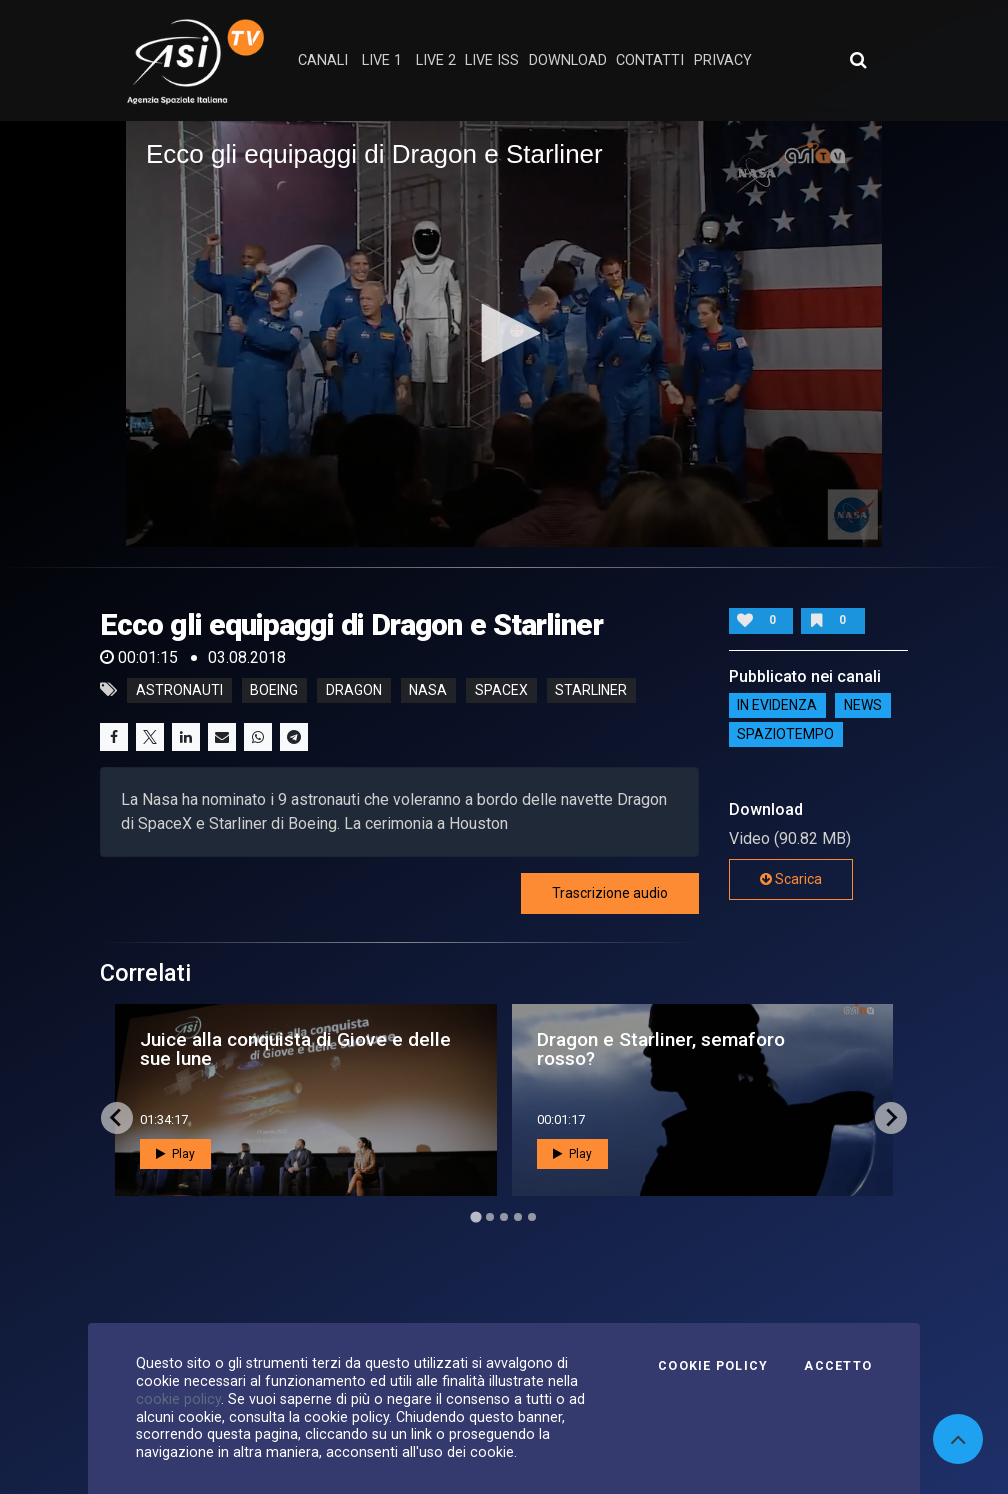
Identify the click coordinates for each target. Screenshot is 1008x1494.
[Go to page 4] (518, 1217)
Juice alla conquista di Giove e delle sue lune (295, 1049)
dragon (354, 690)
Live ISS (492, 60)
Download (568, 60)
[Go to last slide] (117, 1118)
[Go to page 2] (490, 1217)
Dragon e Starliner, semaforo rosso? (661, 1049)
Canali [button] (323, 60)
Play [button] (175, 1154)
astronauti (179, 690)
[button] (504, 333)
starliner (591, 690)
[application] (504, 333)
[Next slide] (891, 1118)
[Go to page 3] (504, 1217)
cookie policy (178, 1399)
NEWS (863, 706)
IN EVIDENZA (777, 706)
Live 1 (382, 60)
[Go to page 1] (475, 1216)
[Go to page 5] (532, 1217)
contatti (650, 60)
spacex (501, 690)
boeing (274, 690)
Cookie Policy (713, 1366)
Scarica (791, 879)
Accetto (838, 1366)
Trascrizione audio (610, 893)
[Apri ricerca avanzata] (858, 60)
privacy (723, 60)
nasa (428, 690)
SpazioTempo (785, 735)
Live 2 (436, 60)
